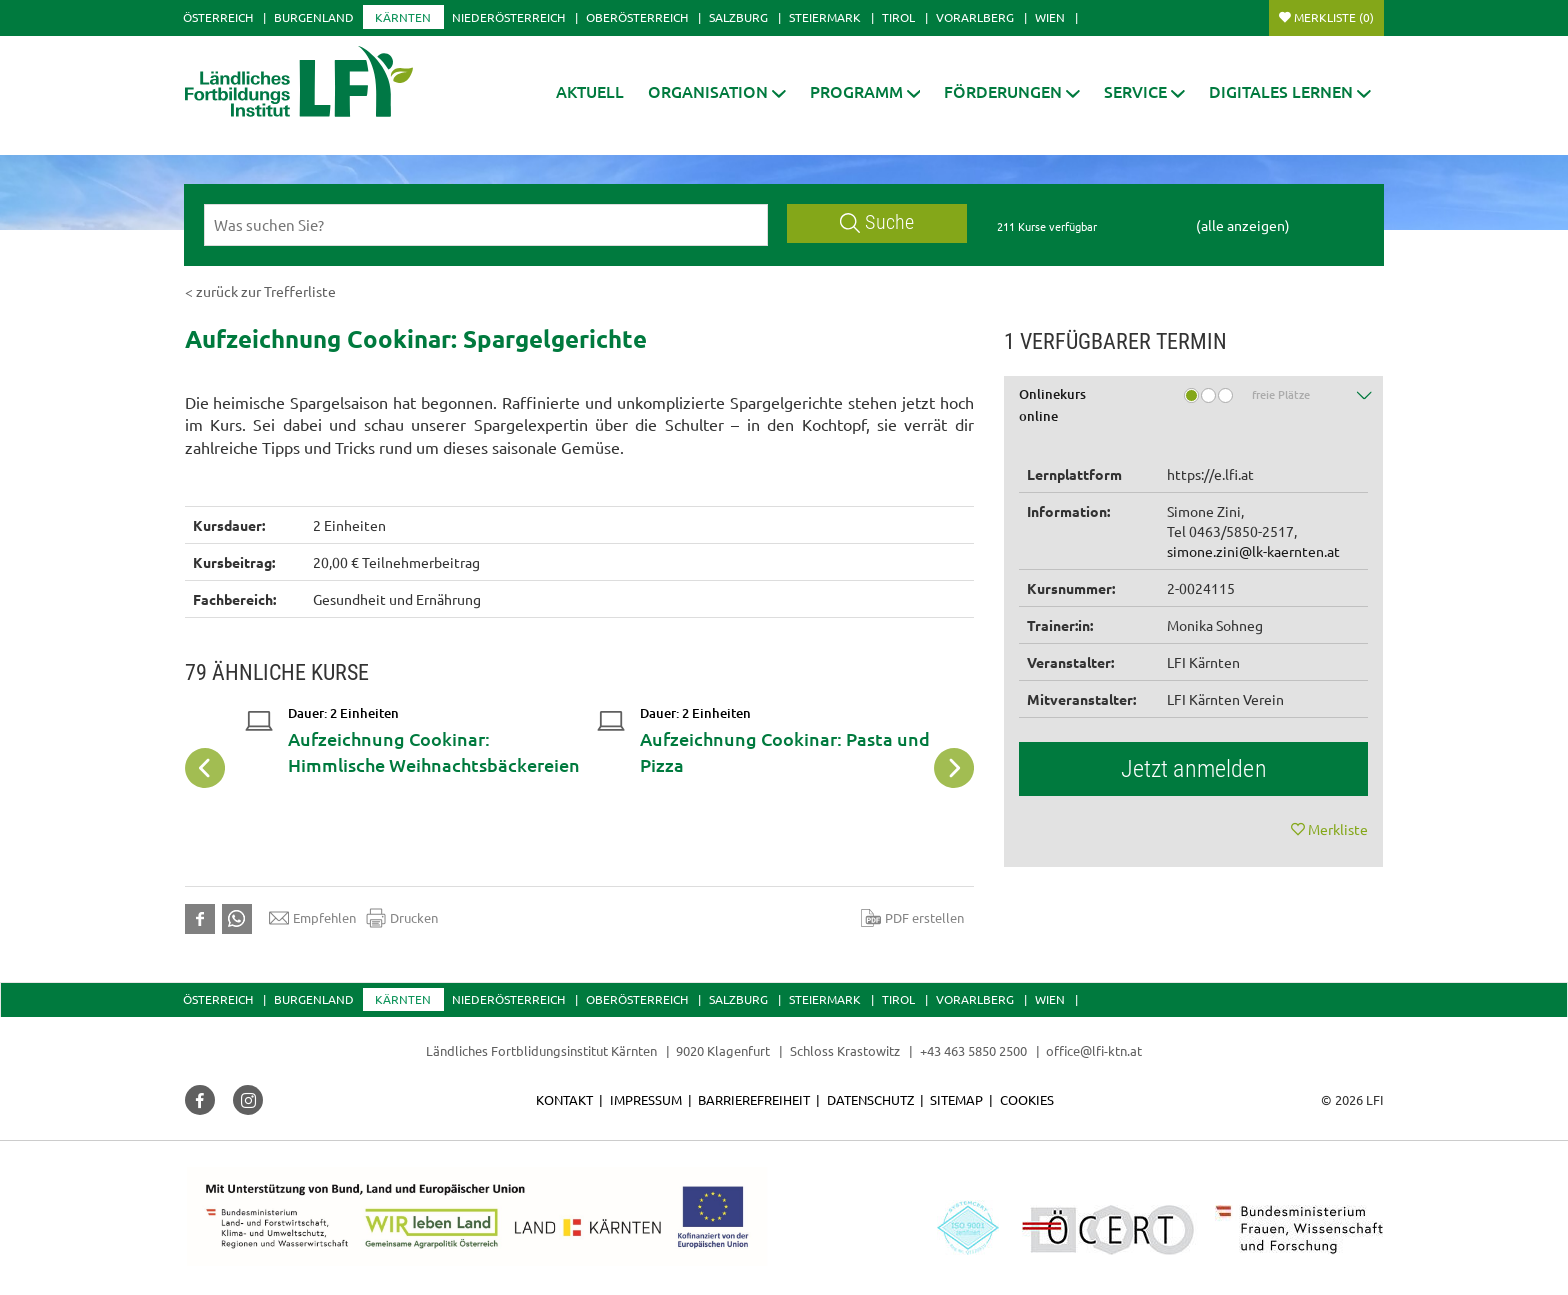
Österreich (218, 17)
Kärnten (403, 17)
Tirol (898, 17)
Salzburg (738, 17)
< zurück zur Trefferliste (260, 291)
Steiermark (825, 17)
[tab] (1194, 408)
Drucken (402, 918)
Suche (877, 222)
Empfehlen (312, 918)
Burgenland (314, 17)
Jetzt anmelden (1194, 769)
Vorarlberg (975, 17)
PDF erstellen (912, 918)
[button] (717, 91)
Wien (1050, 17)
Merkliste (1334, 17)
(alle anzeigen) (1243, 225)
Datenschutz (870, 1099)
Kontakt (564, 1099)
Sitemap (956, 1099)
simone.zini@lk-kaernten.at (1253, 551)
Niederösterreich (508, 17)
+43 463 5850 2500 (973, 1050)
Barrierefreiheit (754, 1099)
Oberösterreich (637, 17)
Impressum (646, 1099)
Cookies (1027, 1099)
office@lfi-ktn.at (1094, 1050)
